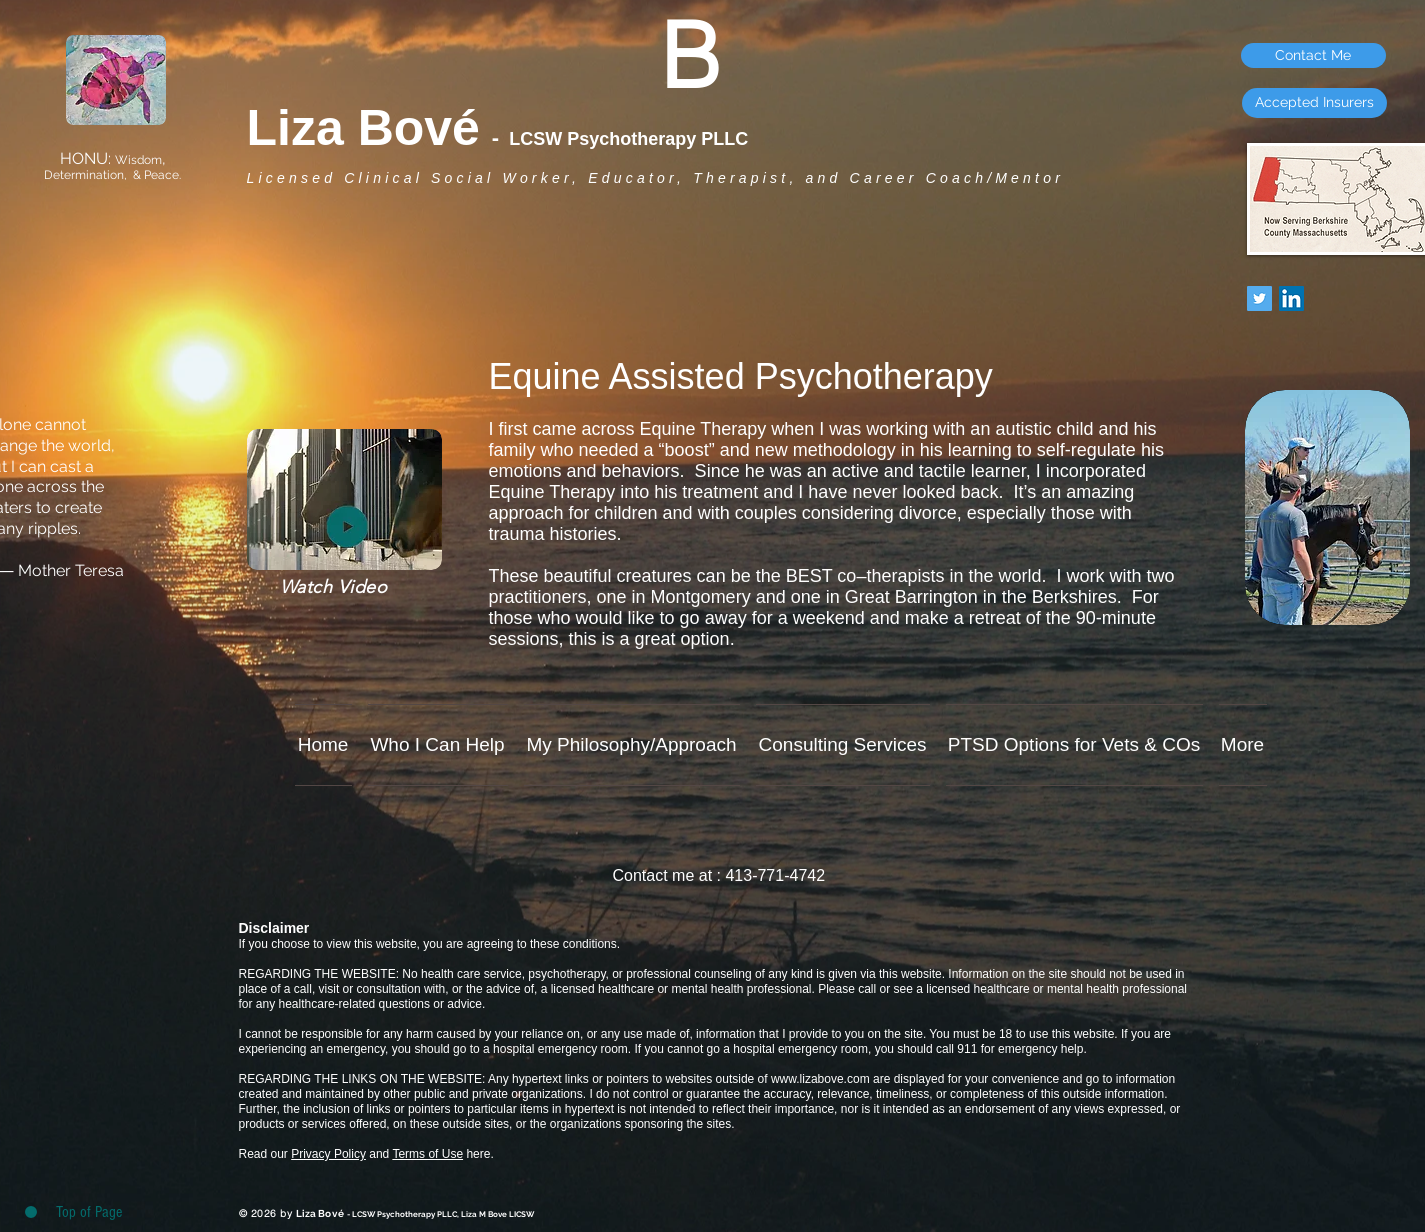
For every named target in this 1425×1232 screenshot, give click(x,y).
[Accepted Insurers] (1314, 103)
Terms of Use (427, 1154)
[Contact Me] (1313, 55)
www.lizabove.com (820, 1079)
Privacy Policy (328, 1154)
